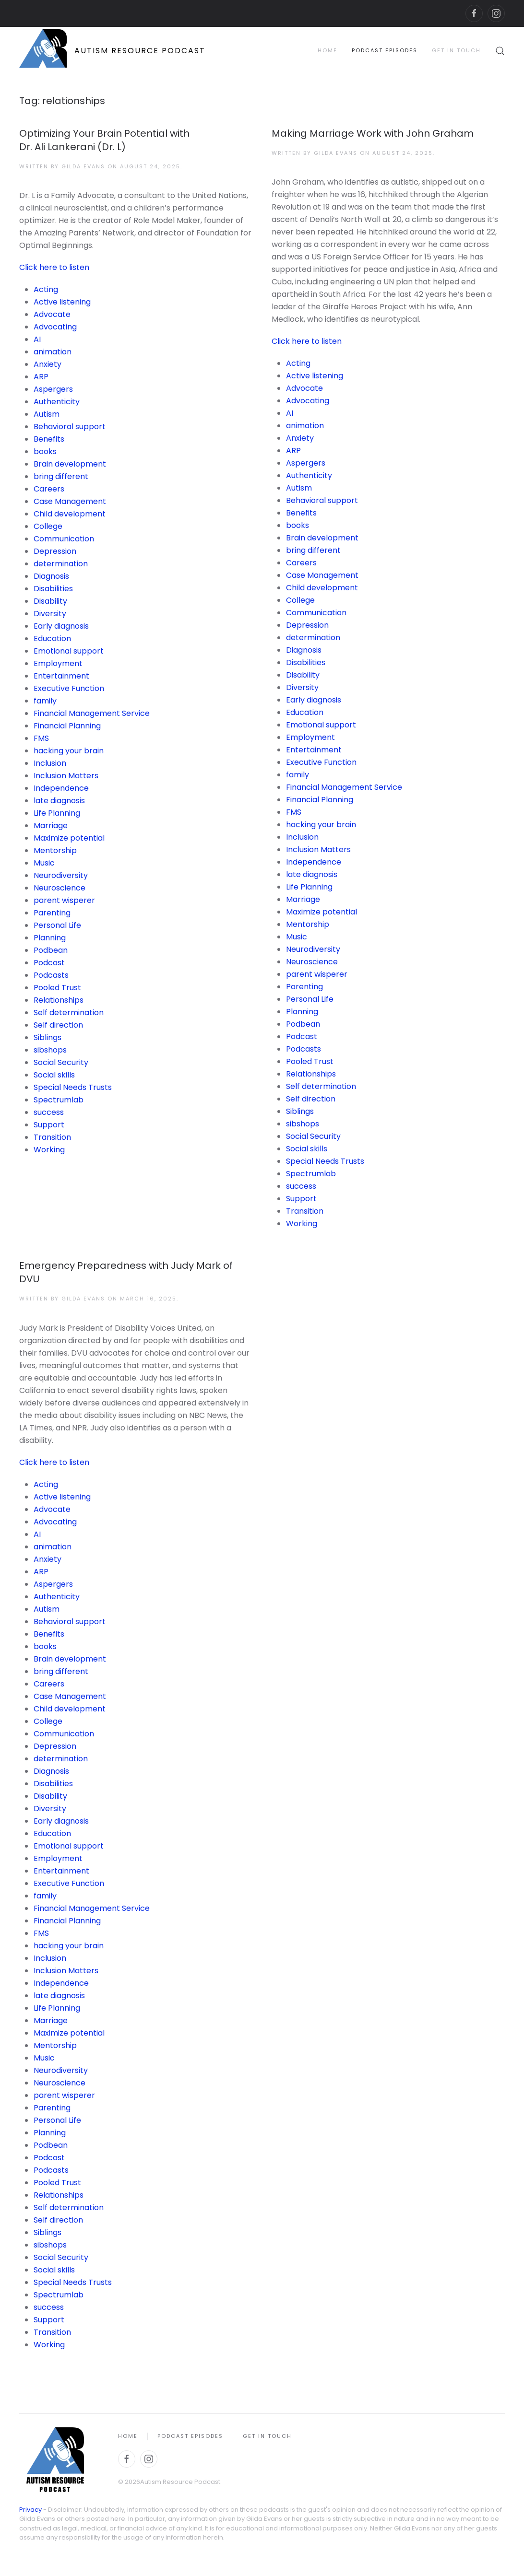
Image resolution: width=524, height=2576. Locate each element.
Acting (46, 289)
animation (52, 351)
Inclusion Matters (66, 775)
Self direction (58, 1024)
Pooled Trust (57, 987)
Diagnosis (51, 576)
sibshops (50, 1049)
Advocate (52, 314)
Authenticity (57, 401)
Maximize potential (69, 837)
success (49, 1112)
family (45, 700)
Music (44, 862)
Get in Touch (456, 50)
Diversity (50, 613)
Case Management (70, 501)
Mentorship (55, 850)
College (48, 526)
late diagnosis (59, 800)
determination (61, 563)
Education (52, 638)
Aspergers (53, 389)
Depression (55, 551)
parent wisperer (64, 900)
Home (327, 50)
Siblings (47, 1037)
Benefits (49, 439)
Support (49, 1124)
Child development (70, 513)
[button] (500, 51)
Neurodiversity (61, 875)
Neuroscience (59, 887)
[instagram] (496, 13)
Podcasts (51, 975)
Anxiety (47, 364)
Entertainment (61, 675)
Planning (50, 937)
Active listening (62, 301)
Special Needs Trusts (73, 1087)
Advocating (55, 326)
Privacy (30, 2509)
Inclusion (50, 763)
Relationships (58, 1000)
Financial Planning (67, 725)
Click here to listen (54, 267)
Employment (58, 663)
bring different (61, 476)
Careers (49, 488)
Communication (64, 538)
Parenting (52, 912)
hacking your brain (69, 750)
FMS (41, 738)
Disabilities (53, 588)
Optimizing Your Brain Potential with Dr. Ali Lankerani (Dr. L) (104, 140)
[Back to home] (112, 51)
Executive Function (69, 688)
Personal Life (57, 925)
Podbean (51, 950)
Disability (50, 601)
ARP (41, 376)
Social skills (54, 1074)
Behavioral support (70, 426)
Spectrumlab (58, 1099)
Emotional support (69, 650)
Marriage (51, 825)
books (45, 451)
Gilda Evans (83, 166)
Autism (47, 414)
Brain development (70, 463)
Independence (61, 788)
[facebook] (474, 13)
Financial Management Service (92, 713)
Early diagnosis (61, 626)
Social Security (61, 1062)
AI (37, 339)
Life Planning (57, 813)
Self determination (69, 1012)
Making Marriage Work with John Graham (373, 133)
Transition (52, 1137)
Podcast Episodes (384, 50)
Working (49, 1149)
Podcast (49, 962)
